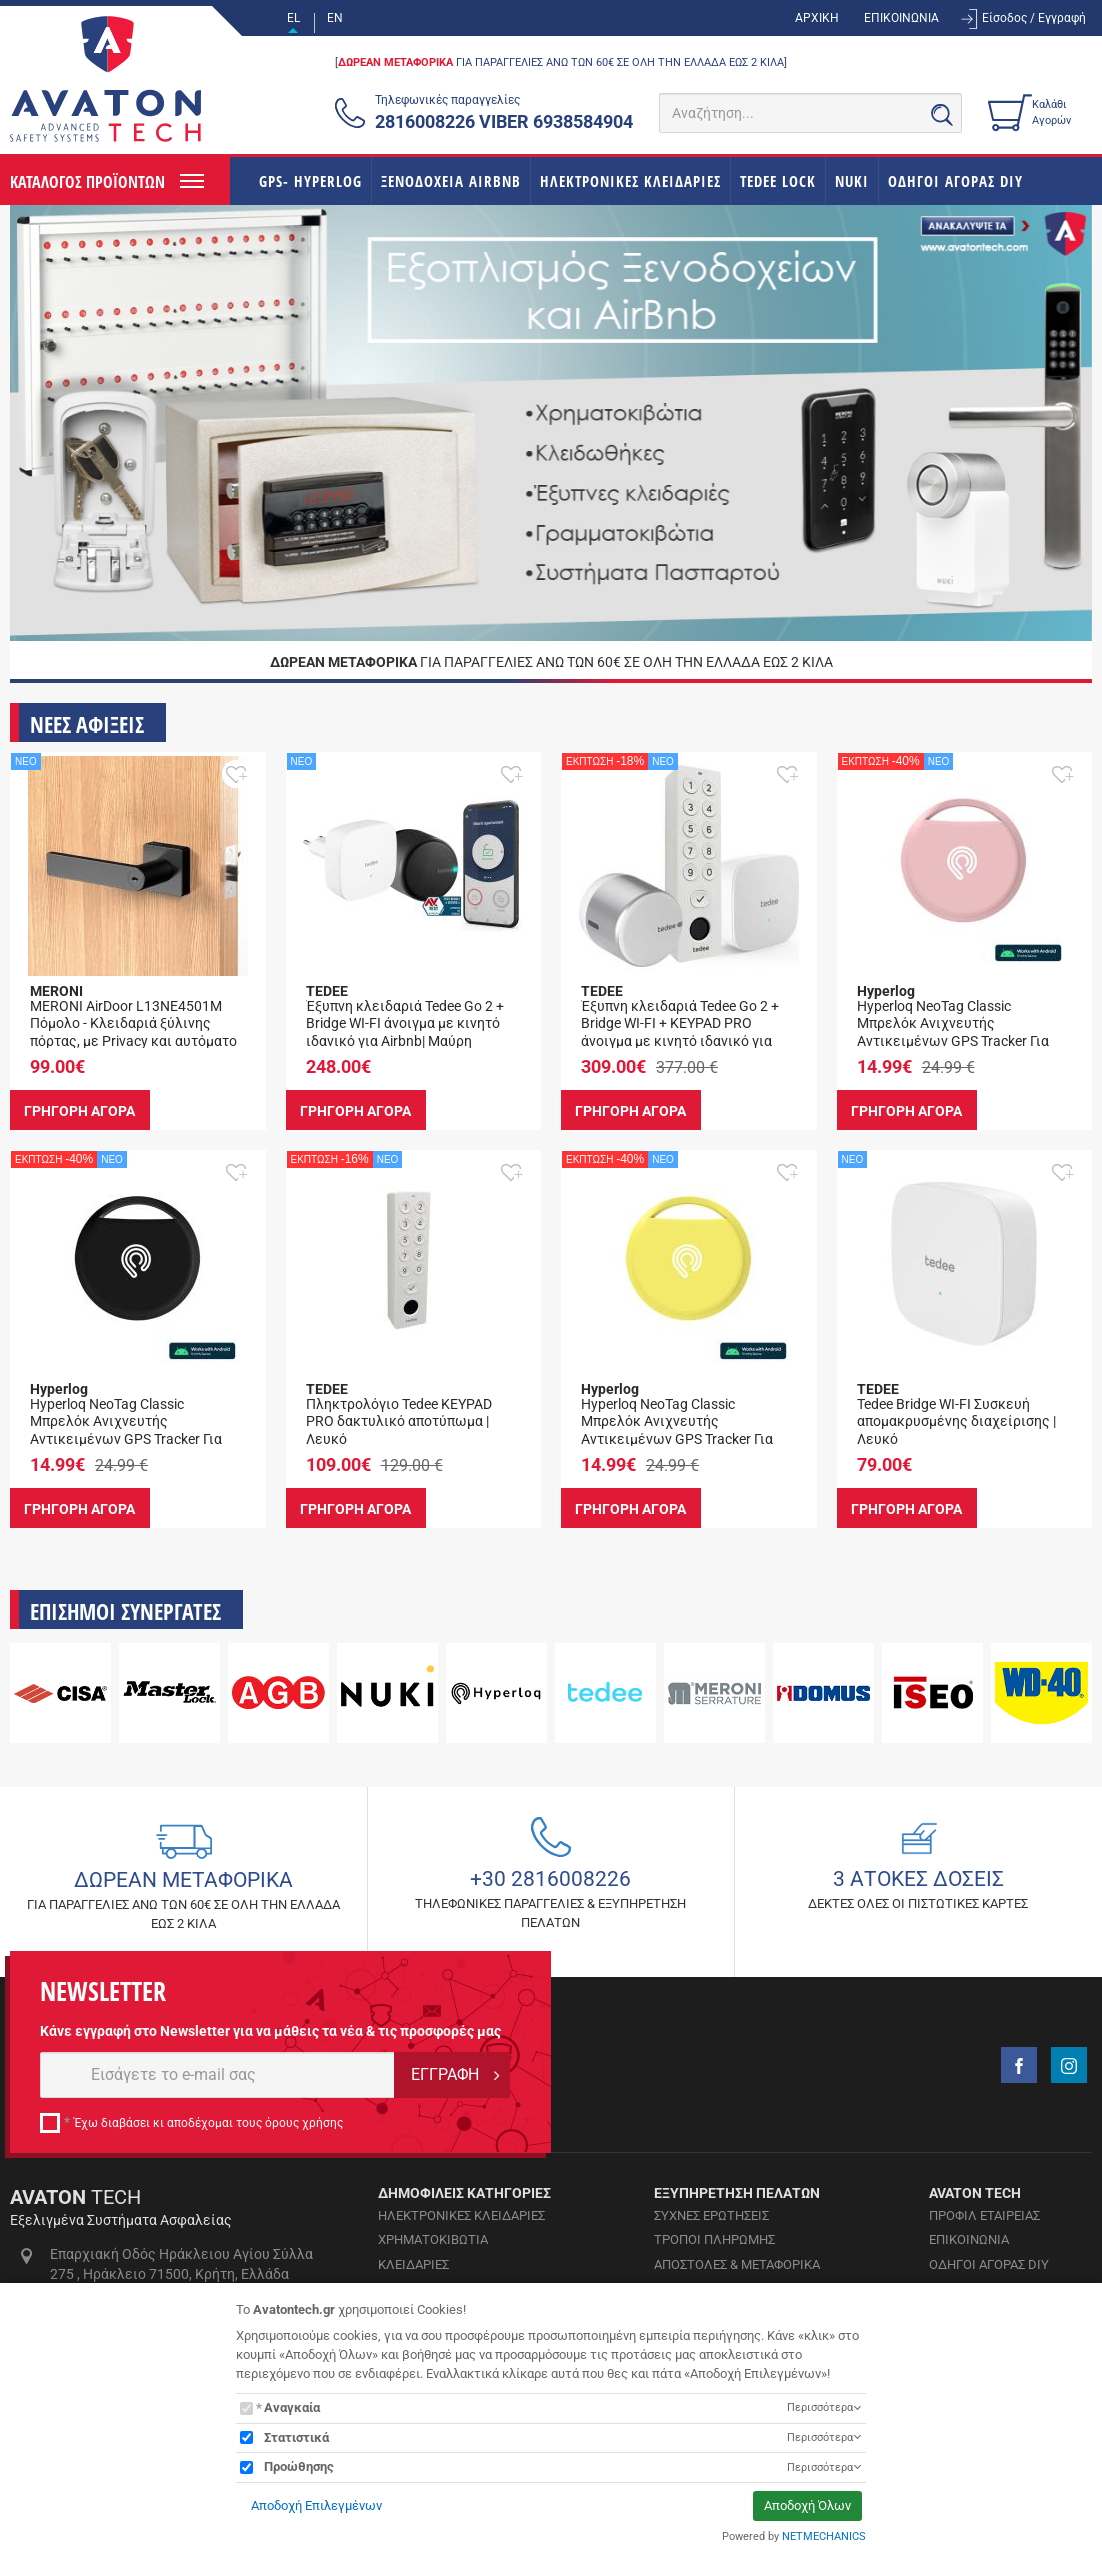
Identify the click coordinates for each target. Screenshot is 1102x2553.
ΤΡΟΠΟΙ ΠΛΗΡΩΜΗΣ (714, 2239)
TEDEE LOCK (778, 181)
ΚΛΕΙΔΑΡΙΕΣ (413, 2264)
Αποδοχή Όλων (807, 2505)
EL (293, 18)
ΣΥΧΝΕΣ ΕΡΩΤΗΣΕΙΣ (711, 2215)
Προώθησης (299, 2466)
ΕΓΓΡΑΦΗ (445, 2074)
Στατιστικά (296, 2437)
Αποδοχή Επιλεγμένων (316, 2505)
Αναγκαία (292, 2407)
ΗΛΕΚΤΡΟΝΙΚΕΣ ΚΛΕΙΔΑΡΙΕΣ (630, 181)
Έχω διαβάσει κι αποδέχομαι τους (208, 2123)
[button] (236, 774)
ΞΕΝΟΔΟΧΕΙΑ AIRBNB (451, 181)
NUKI (852, 181)
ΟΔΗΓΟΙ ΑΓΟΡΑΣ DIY (955, 181)
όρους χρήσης (304, 2123)
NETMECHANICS (824, 2536)
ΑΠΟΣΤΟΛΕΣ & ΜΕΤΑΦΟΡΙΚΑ (737, 2264)
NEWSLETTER (103, 1991)
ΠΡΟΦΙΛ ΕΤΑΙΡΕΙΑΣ (984, 2215)
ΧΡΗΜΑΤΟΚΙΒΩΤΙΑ (433, 2239)
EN (335, 18)
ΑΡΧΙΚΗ (817, 18)
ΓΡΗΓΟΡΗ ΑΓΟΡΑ (82, 1110)
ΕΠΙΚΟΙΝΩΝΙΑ (901, 18)
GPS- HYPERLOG (310, 181)
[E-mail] (217, 2075)
